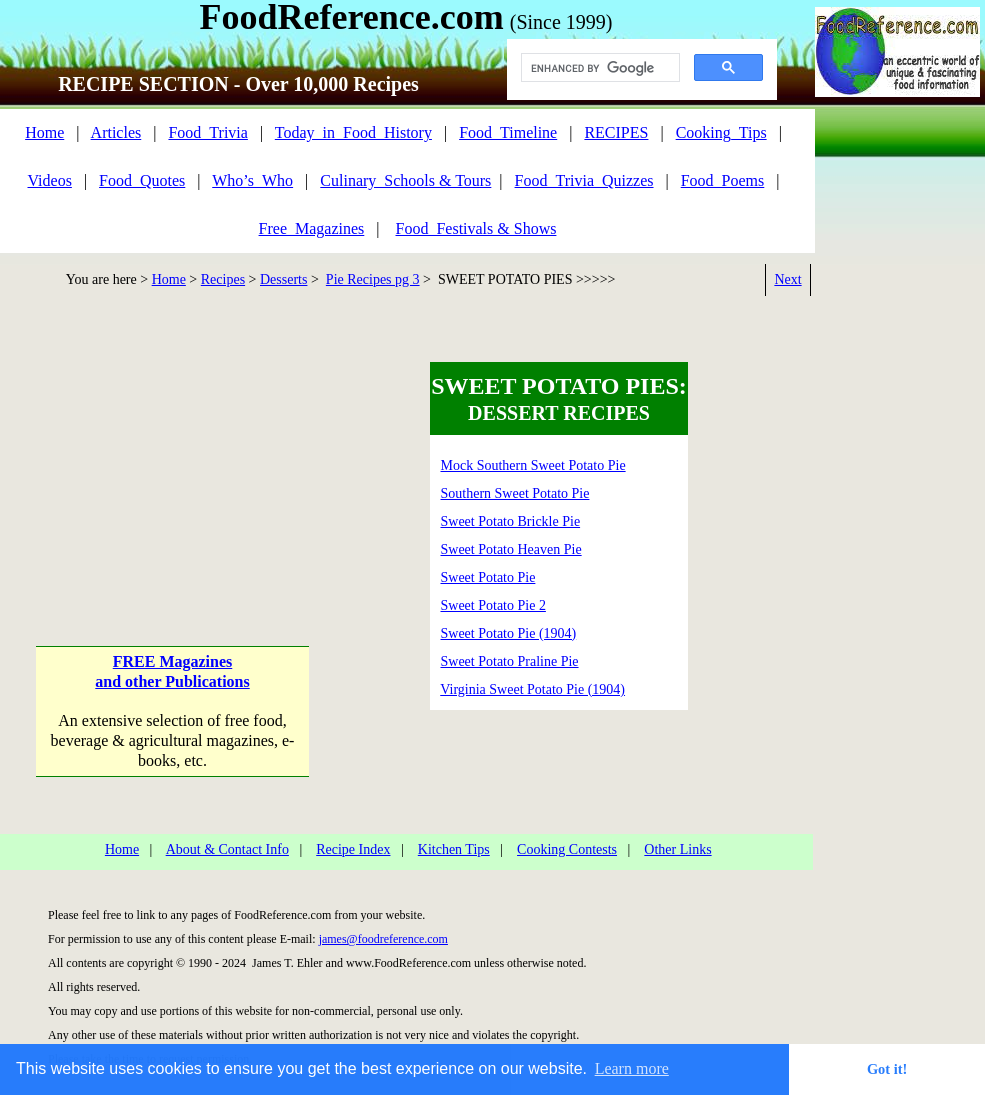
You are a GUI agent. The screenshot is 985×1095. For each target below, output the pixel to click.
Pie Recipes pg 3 (373, 279)
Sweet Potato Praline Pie (510, 661)
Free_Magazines (312, 228)
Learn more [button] (632, 1068)
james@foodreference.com (383, 939)
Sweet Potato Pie (488, 577)
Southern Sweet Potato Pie (515, 493)
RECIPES (616, 132)
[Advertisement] (171, 462)
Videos (50, 180)
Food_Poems (723, 180)
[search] (598, 68)
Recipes (223, 279)
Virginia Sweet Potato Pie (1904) (532, 689)
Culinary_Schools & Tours (405, 180)
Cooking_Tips (721, 132)
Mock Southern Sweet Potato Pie (533, 465)
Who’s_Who (252, 180)
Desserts (283, 279)
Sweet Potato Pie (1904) (509, 633)
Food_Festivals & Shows (476, 228)
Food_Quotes (142, 180)
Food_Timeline (508, 132)
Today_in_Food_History (353, 132)
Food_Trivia (207, 132)
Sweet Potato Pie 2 (493, 605)
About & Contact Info (227, 849)
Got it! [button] (887, 1069)
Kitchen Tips (454, 849)
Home (44, 132)
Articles (116, 132)
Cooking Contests (567, 849)
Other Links (677, 849)
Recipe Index (353, 849)
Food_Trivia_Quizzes (584, 180)
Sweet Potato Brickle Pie (511, 521)
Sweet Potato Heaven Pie (511, 549)
